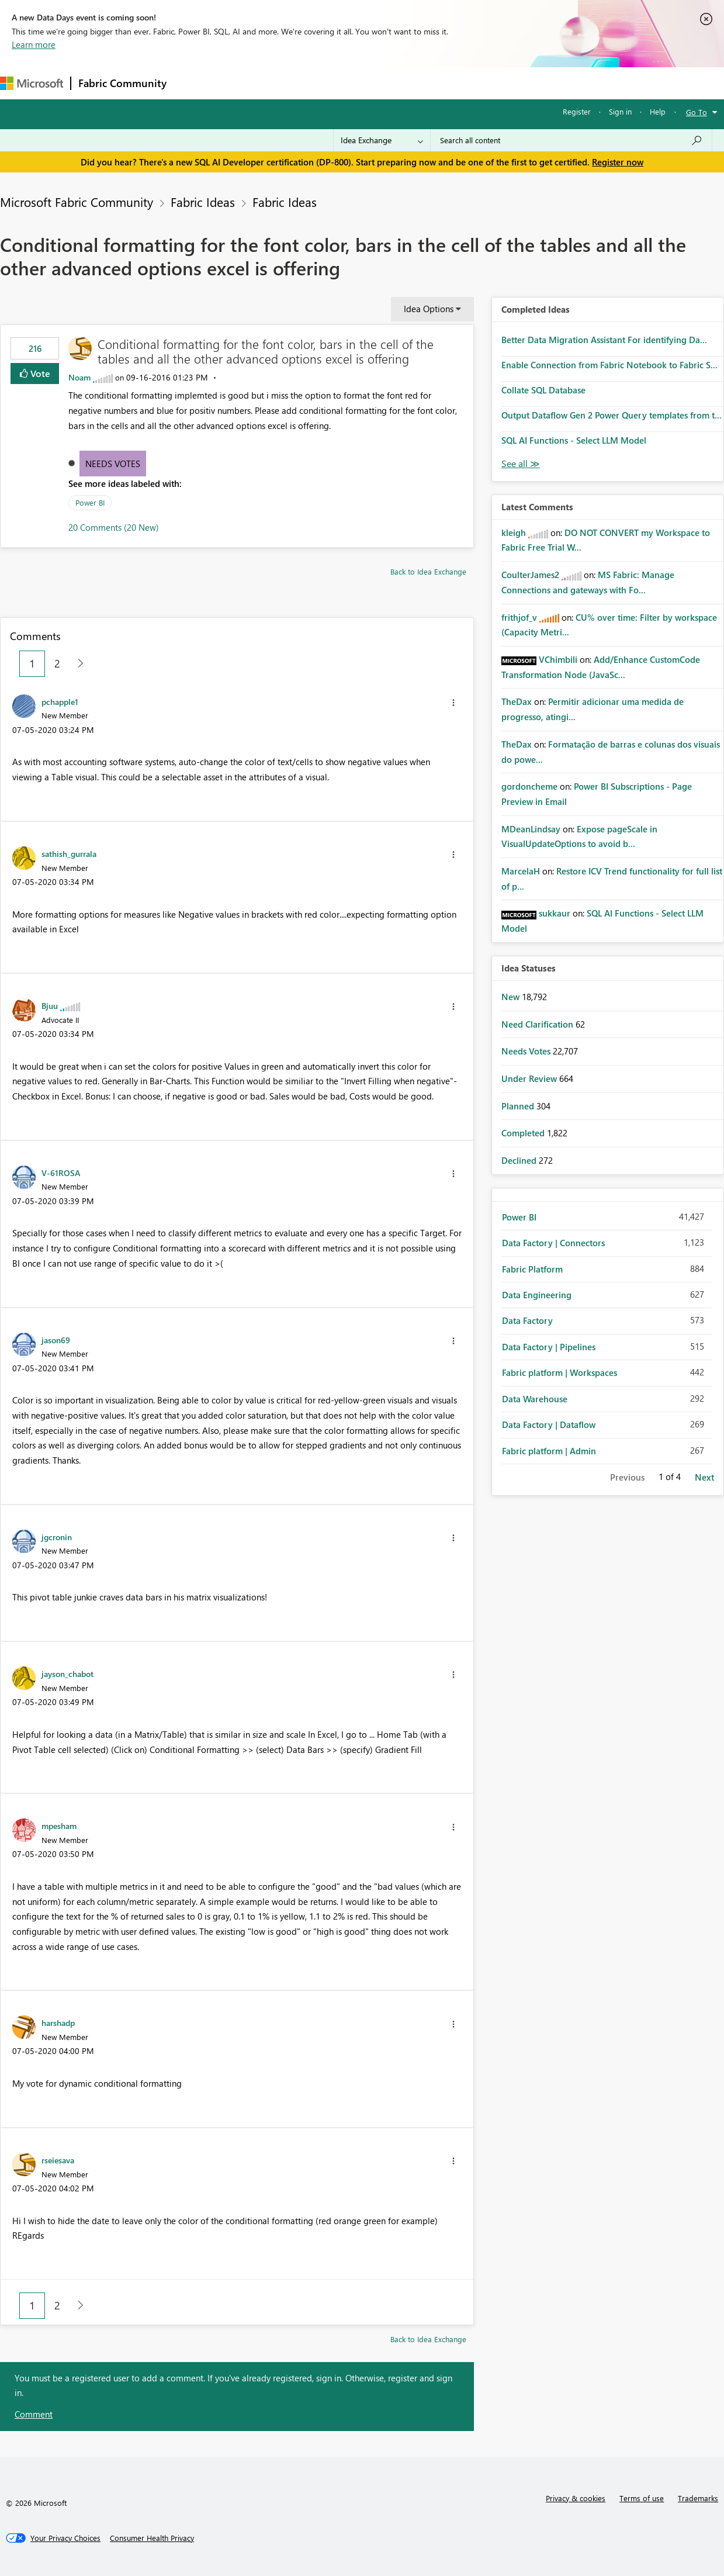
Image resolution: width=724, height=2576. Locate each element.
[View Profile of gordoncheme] (529, 786)
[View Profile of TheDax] (516, 701)
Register (577, 111)
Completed (524, 1133)
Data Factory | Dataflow (548, 1424)
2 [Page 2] (57, 663)
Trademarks (698, 2498)
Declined (520, 1160)
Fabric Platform (532, 1269)
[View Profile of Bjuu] (49, 1005)
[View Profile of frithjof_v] (519, 617)
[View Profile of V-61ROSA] (60, 1172)
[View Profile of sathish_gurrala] (68, 853)
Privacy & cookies (575, 2498)
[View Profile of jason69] (55, 1340)
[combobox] (571, 140)
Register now (617, 162)
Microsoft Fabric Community (76, 201)
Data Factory (527, 1320)
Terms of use (641, 2498)
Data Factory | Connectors (553, 1243)
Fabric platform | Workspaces (559, 1372)
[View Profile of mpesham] (59, 1825)
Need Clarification (538, 1024)
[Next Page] (77, 664)
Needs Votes (112, 463)
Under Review (530, 1078)
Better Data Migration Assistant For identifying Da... (604, 339)
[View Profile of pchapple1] (59, 701)
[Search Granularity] (382, 140)
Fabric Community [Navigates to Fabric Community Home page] (122, 83)
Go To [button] (696, 112)
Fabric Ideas (203, 201)
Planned (518, 1106)
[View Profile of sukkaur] (554, 913)
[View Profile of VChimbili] (558, 659)
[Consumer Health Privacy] (152, 2538)
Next (704, 1477)
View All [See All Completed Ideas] (520, 464)
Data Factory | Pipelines (548, 1347)
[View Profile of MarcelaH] (520, 871)
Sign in (620, 111)
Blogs (396, 83)
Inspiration (244, 83)
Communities (344, 83)
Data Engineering (536, 1295)
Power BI (90, 502)
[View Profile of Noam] (79, 377)
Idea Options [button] (428, 308)
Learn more (34, 44)
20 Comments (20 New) (113, 527)
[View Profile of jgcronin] (56, 1537)
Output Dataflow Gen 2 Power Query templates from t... (611, 415)
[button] (453, 702)
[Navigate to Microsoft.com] (31, 83)
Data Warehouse (534, 1399)
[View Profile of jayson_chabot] (67, 1673)
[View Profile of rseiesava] (57, 2160)
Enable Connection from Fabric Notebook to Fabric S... (609, 365)
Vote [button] (39, 373)
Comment (34, 2414)
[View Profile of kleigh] (513, 532)
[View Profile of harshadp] (58, 2022)
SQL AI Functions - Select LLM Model (573, 440)
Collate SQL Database (543, 390)
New (511, 996)
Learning (441, 83)
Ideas (292, 83)
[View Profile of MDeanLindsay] (530, 829)
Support (491, 83)
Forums (193, 83)
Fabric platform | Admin (549, 1451)
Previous (627, 1477)
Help (658, 111)
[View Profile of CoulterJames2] (530, 574)
